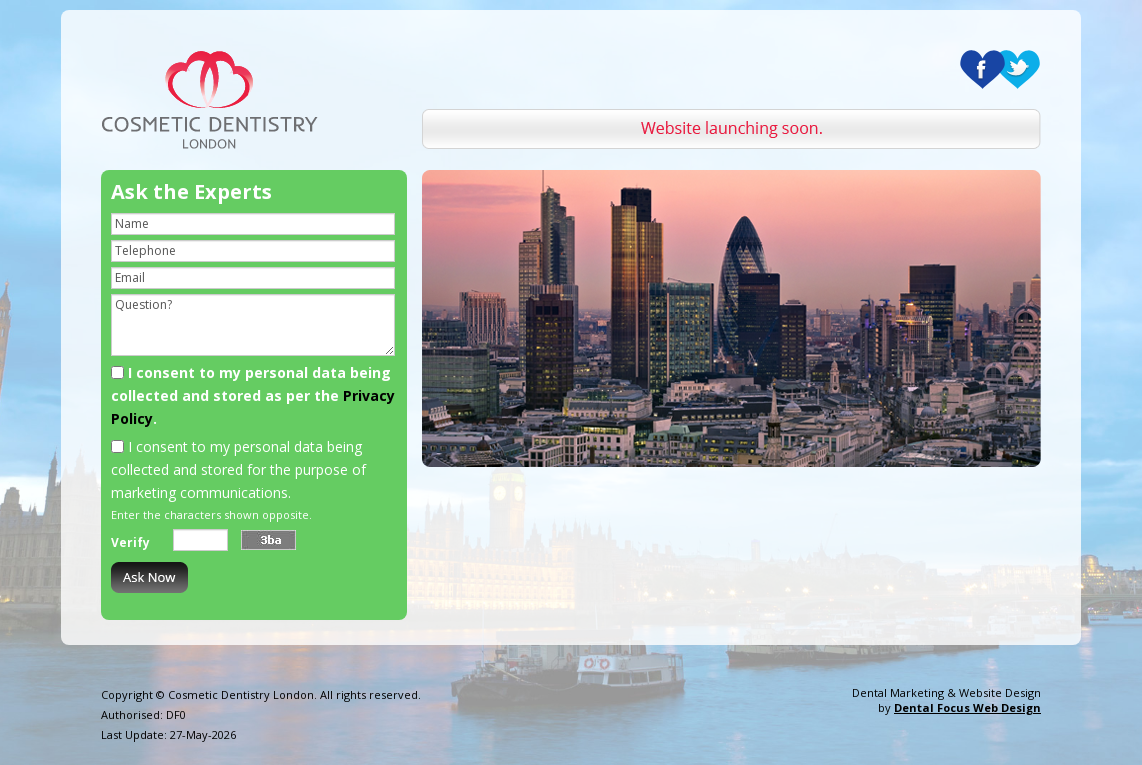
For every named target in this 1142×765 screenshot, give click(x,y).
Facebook (982, 69)
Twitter (1017, 69)
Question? (253, 325)
